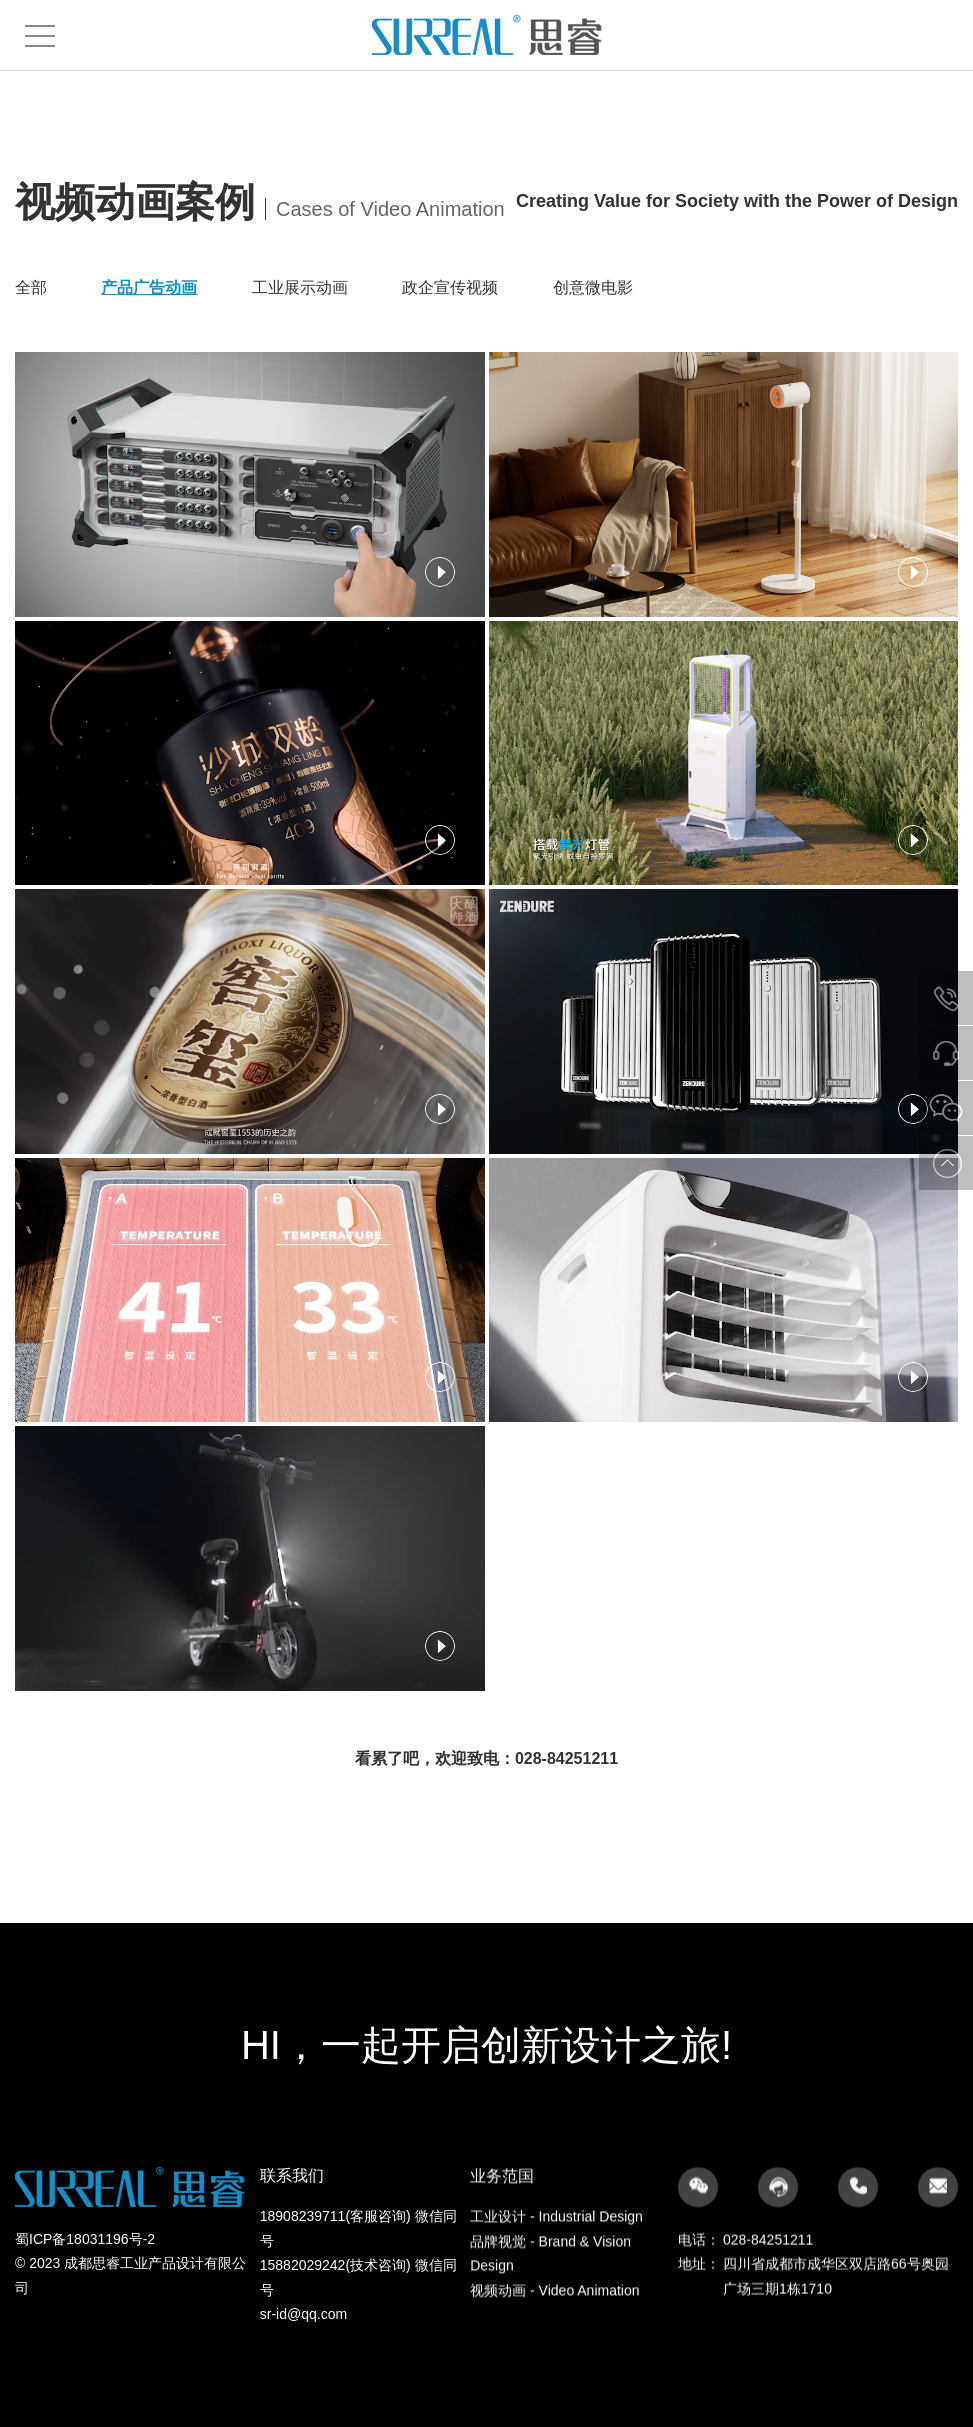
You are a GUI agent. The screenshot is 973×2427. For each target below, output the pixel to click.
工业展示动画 (300, 287)
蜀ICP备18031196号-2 (85, 2328)
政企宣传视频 (450, 287)
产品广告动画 (149, 287)
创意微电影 (593, 287)
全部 (31, 287)
